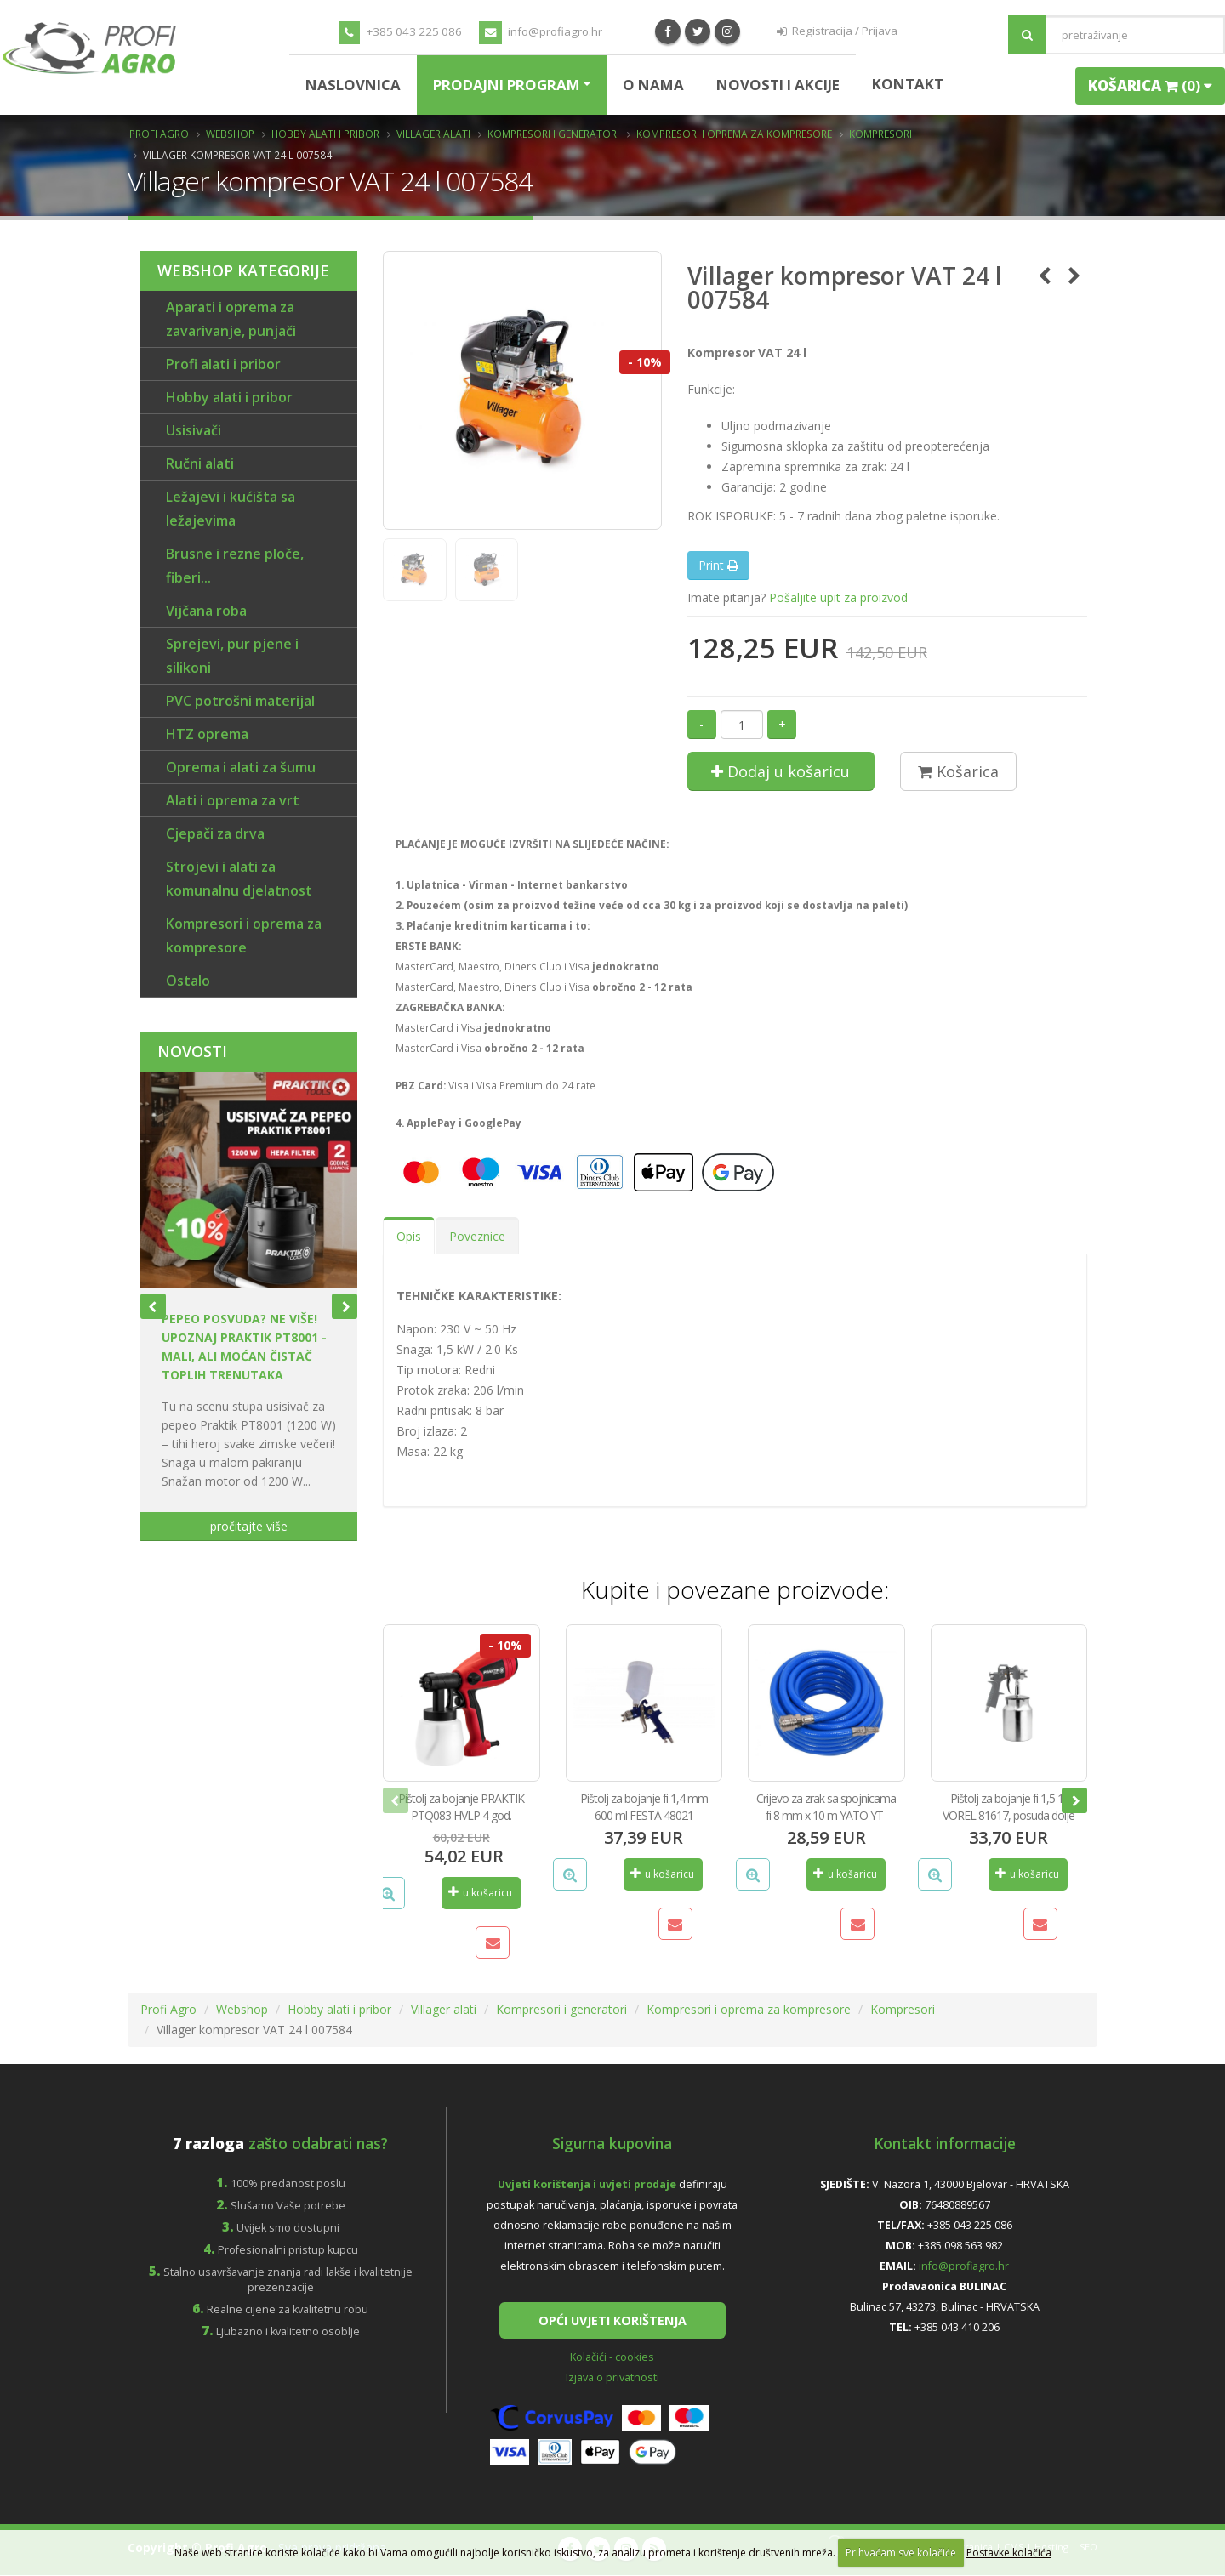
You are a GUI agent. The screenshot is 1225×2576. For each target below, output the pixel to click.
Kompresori (880, 133)
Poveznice (477, 1236)
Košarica (958, 771)
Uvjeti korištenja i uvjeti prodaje (587, 2184)
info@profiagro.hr (540, 32)
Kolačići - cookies (612, 2358)
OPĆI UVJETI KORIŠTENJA (612, 2320)
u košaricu (480, 1892)
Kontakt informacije (945, 2143)
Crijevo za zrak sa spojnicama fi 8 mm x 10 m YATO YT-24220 (826, 1815)
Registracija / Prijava (837, 30)
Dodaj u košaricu (780, 771)
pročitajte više (249, 1526)
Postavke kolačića (1008, 2552)
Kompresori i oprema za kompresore (734, 133)
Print (718, 565)
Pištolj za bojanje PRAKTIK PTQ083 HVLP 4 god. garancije (461, 1815)
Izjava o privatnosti (612, 2378)
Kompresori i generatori (553, 133)
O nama (653, 84)
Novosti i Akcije (778, 84)
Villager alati (433, 133)
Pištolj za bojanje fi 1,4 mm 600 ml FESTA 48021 (644, 1806)
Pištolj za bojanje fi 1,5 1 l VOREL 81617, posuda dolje (1008, 1806)
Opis (408, 1236)
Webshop (230, 133)
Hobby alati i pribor (325, 133)
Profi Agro (159, 133)
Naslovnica (353, 84)
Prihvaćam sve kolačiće (901, 2552)
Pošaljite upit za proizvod (838, 597)
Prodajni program (506, 84)
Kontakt (907, 84)
